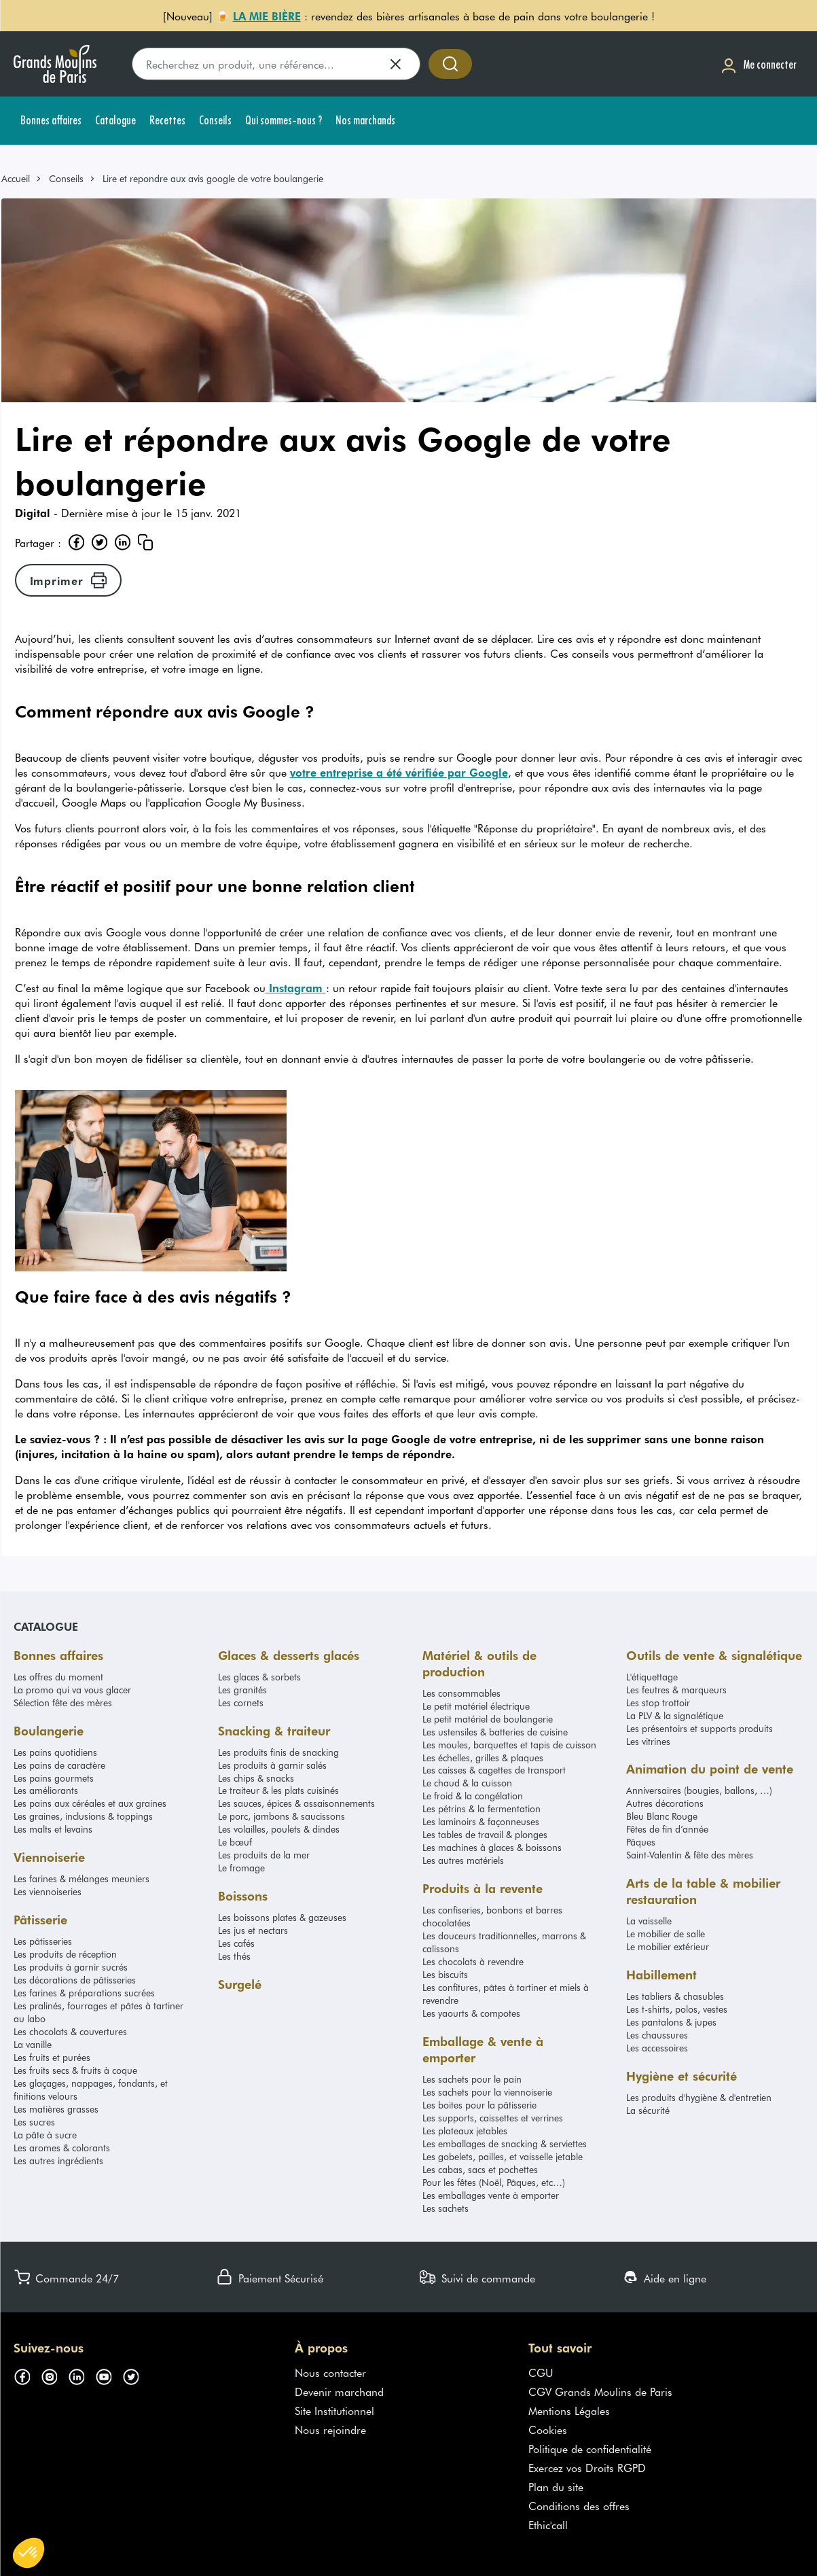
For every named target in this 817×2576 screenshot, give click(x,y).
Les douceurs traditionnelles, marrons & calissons (504, 1942)
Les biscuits (445, 1974)
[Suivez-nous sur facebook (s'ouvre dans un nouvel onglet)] (27, 2374)
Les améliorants (46, 1790)
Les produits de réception (65, 1953)
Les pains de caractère (59, 1765)
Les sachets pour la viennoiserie (487, 2091)
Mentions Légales (569, 2410)
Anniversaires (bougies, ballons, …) (699, 1790)
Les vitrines (648, 1741)
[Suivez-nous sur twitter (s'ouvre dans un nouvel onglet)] (135, 2374)
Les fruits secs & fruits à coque (75, 2070)
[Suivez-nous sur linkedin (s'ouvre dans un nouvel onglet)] (81, 2374)
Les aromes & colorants (62, 2147)
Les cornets (241, 1702)
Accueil (15, 178)
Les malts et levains (53, 1828)
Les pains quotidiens (55, 1752)
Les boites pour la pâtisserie (479, 2104)
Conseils (66, 178)
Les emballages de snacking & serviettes (504, 2143)
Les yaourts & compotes (471, 2013)
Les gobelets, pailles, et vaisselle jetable (502, 2156)
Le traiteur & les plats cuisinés (278, 1790)
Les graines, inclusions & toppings (83, 1816)
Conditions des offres (579, 2505)
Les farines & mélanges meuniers (81, 1878)
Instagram (296, 987)
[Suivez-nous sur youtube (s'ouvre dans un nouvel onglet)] (108, 2374)
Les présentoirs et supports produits (699, 1728)
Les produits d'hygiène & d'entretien (698, 2097)
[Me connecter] (758, 64)
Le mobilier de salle (665, 1933)
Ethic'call (548, 2524)
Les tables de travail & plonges (484, 1834)
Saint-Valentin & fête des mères (689, 1854)
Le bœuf (235, 1841)
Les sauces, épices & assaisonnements (296, 1803)
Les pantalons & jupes (671, 2021)
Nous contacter (330, 2372)
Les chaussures (657, 2034)
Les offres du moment (58, 1676)
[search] (276, 64)
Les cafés (236, 1943)
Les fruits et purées (52, 2057)
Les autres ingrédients (58, 2160)
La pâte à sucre (45, 2134)
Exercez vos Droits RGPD (587, 2467)
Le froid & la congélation (472, 1795)
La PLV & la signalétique (674, 1715)
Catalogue (46, 1626)
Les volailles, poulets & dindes (279, 1828)
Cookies (547, 2429)
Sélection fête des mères (63, 1702)
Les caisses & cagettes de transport (494, 1769)
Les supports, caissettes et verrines (492, 2117)
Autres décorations (665, 1803)
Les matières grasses (56, 2108)
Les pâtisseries (43, 1941)
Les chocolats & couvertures (70, 2031)
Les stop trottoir (658, 1702)
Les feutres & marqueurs (676, 1689)
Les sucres (34, 2121)
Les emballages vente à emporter (490, 2195)
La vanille (33, 2044)
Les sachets (445, 2208)
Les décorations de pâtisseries (75, 1979)
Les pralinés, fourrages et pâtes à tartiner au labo (98, 2012)
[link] (21, 178)
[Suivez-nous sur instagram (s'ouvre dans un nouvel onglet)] (54, 2374)
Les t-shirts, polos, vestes (676, 2008)
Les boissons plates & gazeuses (282, 1917)
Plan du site (555, 2486)
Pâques (640, 1841)
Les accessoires (657, 2047)
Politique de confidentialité (589, 2448)
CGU (540, 2372)
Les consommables (461, 1693)
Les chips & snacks (256, 1777)
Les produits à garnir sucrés (71, 1966)
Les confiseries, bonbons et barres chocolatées (492, 1916)
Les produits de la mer (264, 1854)
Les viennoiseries (47, 1891)
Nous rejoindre (330, 2429)
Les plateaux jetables (464, 2130)
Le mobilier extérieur (667, 1946)
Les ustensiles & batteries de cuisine (495, 1731)
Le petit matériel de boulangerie (487, 1718)
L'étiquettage (652, 1676)
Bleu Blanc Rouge (661, 1816)
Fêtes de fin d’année (667, 1828)
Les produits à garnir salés (272, 1765)
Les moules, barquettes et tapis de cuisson (509, 1744)
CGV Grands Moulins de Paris (600, 2391)
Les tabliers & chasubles (675, 1996)
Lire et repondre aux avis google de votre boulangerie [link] (213, 178)
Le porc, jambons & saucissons (281, 1816)
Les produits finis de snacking (278, 1752)
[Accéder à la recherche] (450, 64)
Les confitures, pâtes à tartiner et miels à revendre (505, 1994)
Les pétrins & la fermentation (481, 1808)
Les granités (242, 1689)
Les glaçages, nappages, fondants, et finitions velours (91, 2089)
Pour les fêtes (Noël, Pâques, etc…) (493, 2182)
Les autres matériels (463, 1860)
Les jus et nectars (253, 1930)
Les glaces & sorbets (259, 1676)
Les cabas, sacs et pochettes (480, 2169)
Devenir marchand (339, 2391)
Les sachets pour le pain (472, 2078)
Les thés (234, 1955)
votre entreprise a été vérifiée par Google (399, 771)
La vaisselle (649, 1920)
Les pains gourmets (54, 1777)
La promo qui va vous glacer (72, 1689)
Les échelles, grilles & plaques (482, 1757)
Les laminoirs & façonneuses (480, 1821)
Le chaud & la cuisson (467, 1782)
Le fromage (241, 1867)
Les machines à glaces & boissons (492, 1847)
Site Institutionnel (334, 2410)
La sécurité (648, 2110)
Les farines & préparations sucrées (84, 1992)
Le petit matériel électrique (476, 1705)
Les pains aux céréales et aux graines (90, 1803)
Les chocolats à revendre (473, 1961)
